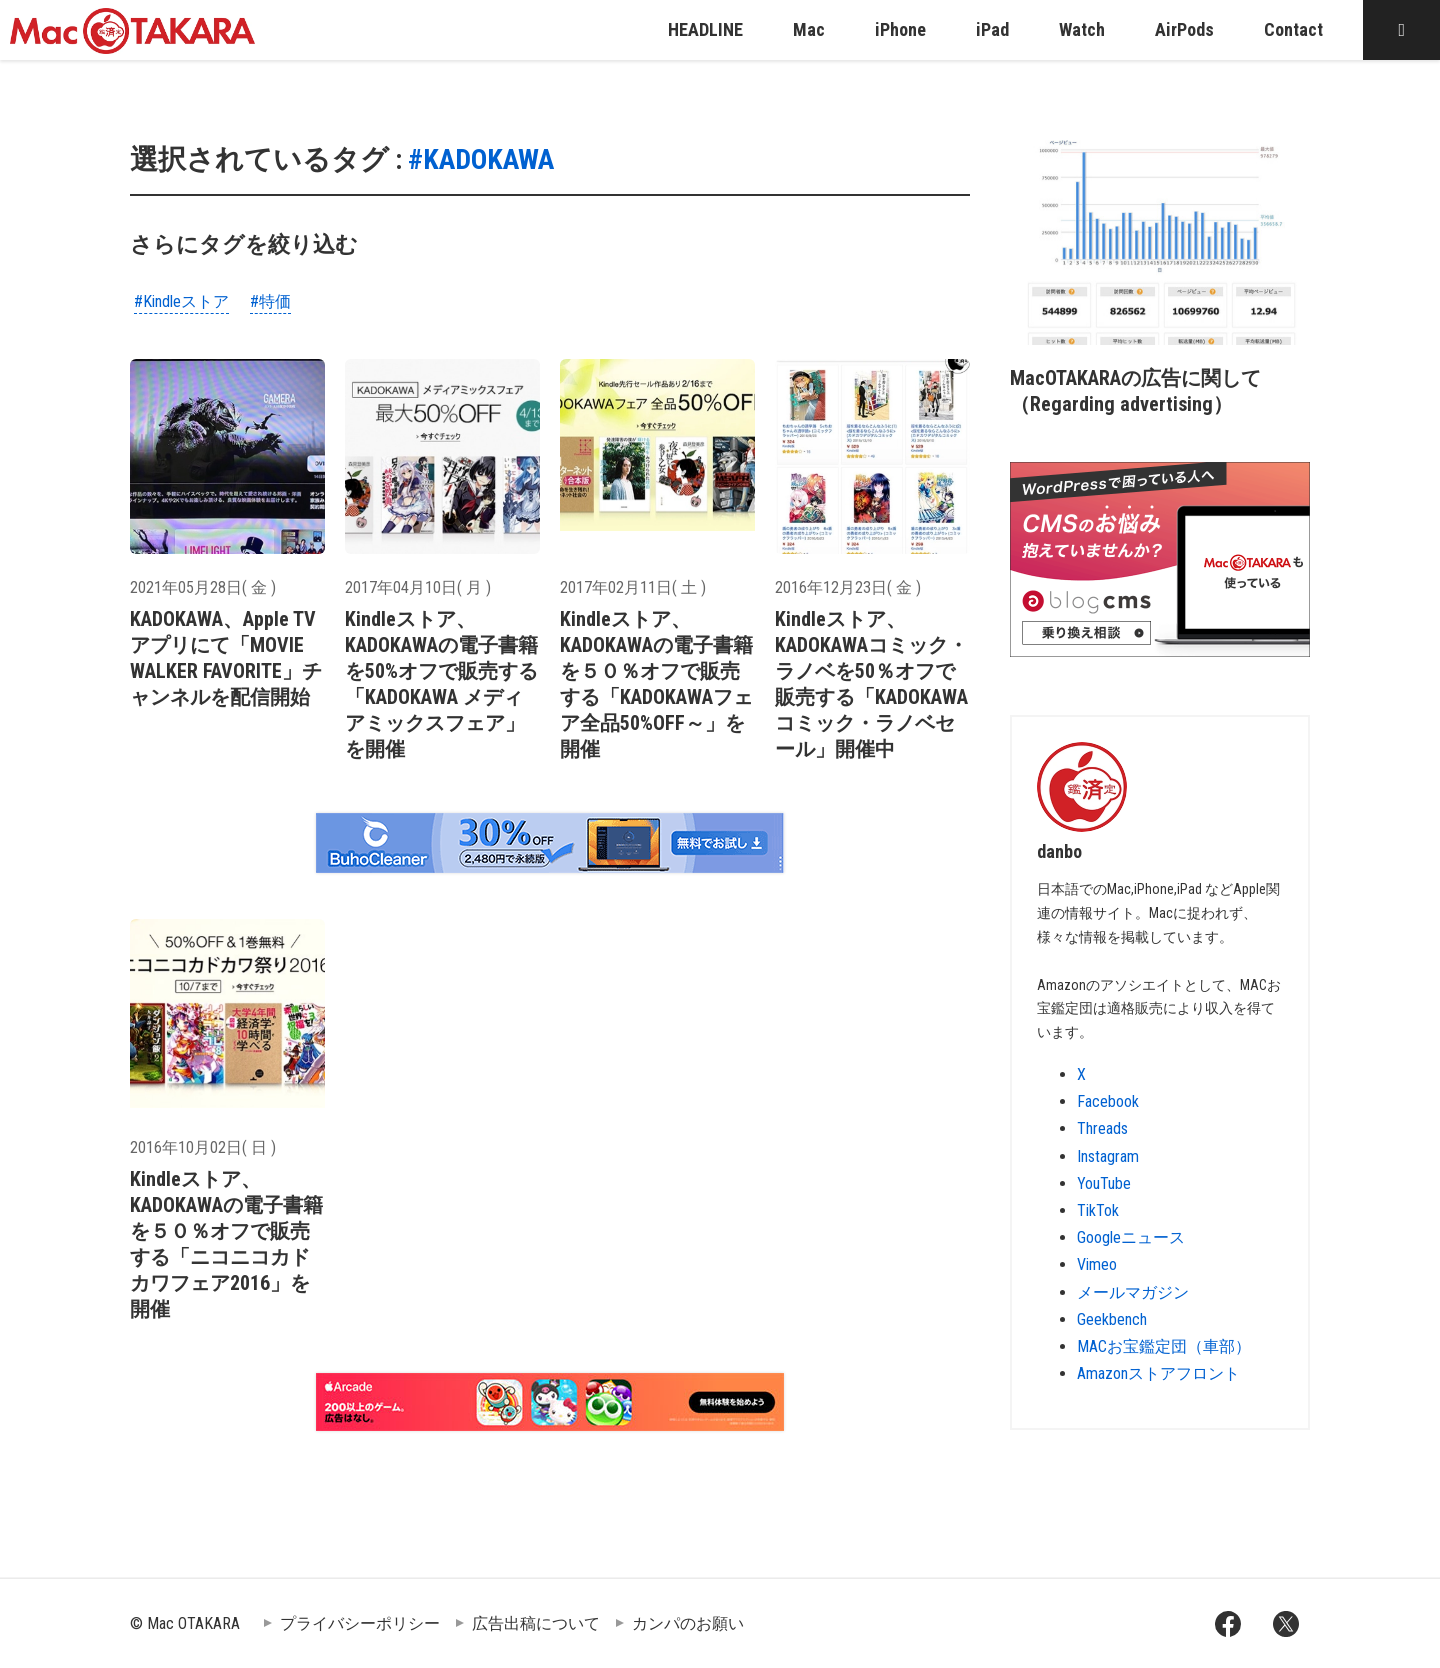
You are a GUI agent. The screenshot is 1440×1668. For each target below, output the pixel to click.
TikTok (1098, 1210)
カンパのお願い (688, 1623)
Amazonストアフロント (1158, 1373)
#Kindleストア (181, 301)
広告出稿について (536, 1623)
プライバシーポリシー (360, 1623)
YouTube (1104, 1183)
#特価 (270, 301)
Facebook (1108, 1101)
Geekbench (1112, 1319)
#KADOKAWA (481, 159)
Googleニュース (1131, 1237)
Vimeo (1097, 1264)
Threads (1102, 1128)
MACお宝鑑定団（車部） (1164, 1346)
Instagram (1108, 1156)
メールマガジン (1133, 1292)
